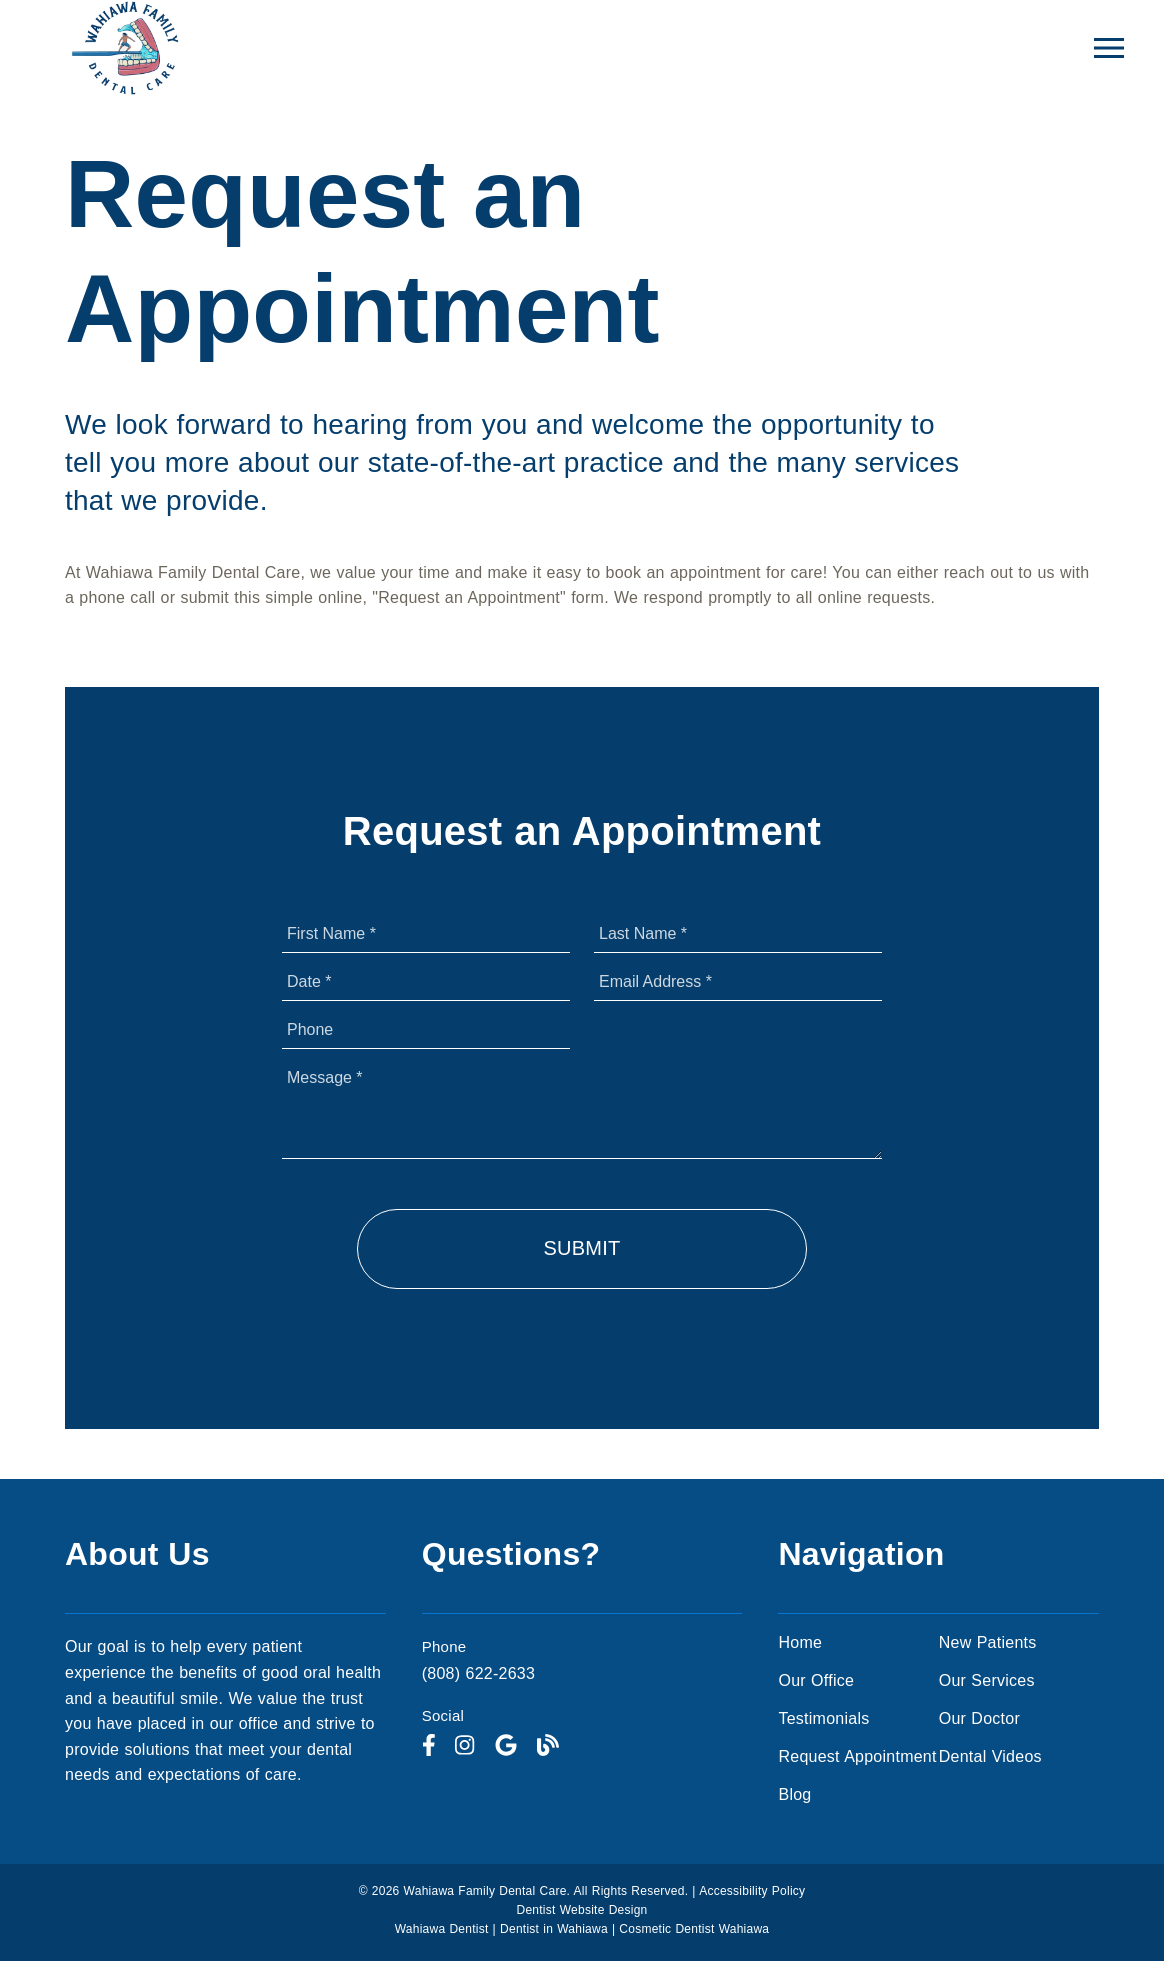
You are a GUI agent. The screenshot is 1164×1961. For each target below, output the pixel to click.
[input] (426, 934)
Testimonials (823, 1718)
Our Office (816, 1680)
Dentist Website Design (582, 1910)
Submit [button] (581, 1248)
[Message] (582, 1109)
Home (800, 1642)
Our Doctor (979, 1718)
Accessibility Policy (752, 1891)
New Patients (988, 1642)
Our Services (987, 1680)
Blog (794, 1794)
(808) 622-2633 (478, 1673)
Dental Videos (990, 1756)
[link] (429, 1746)
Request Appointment (857, 1756)
